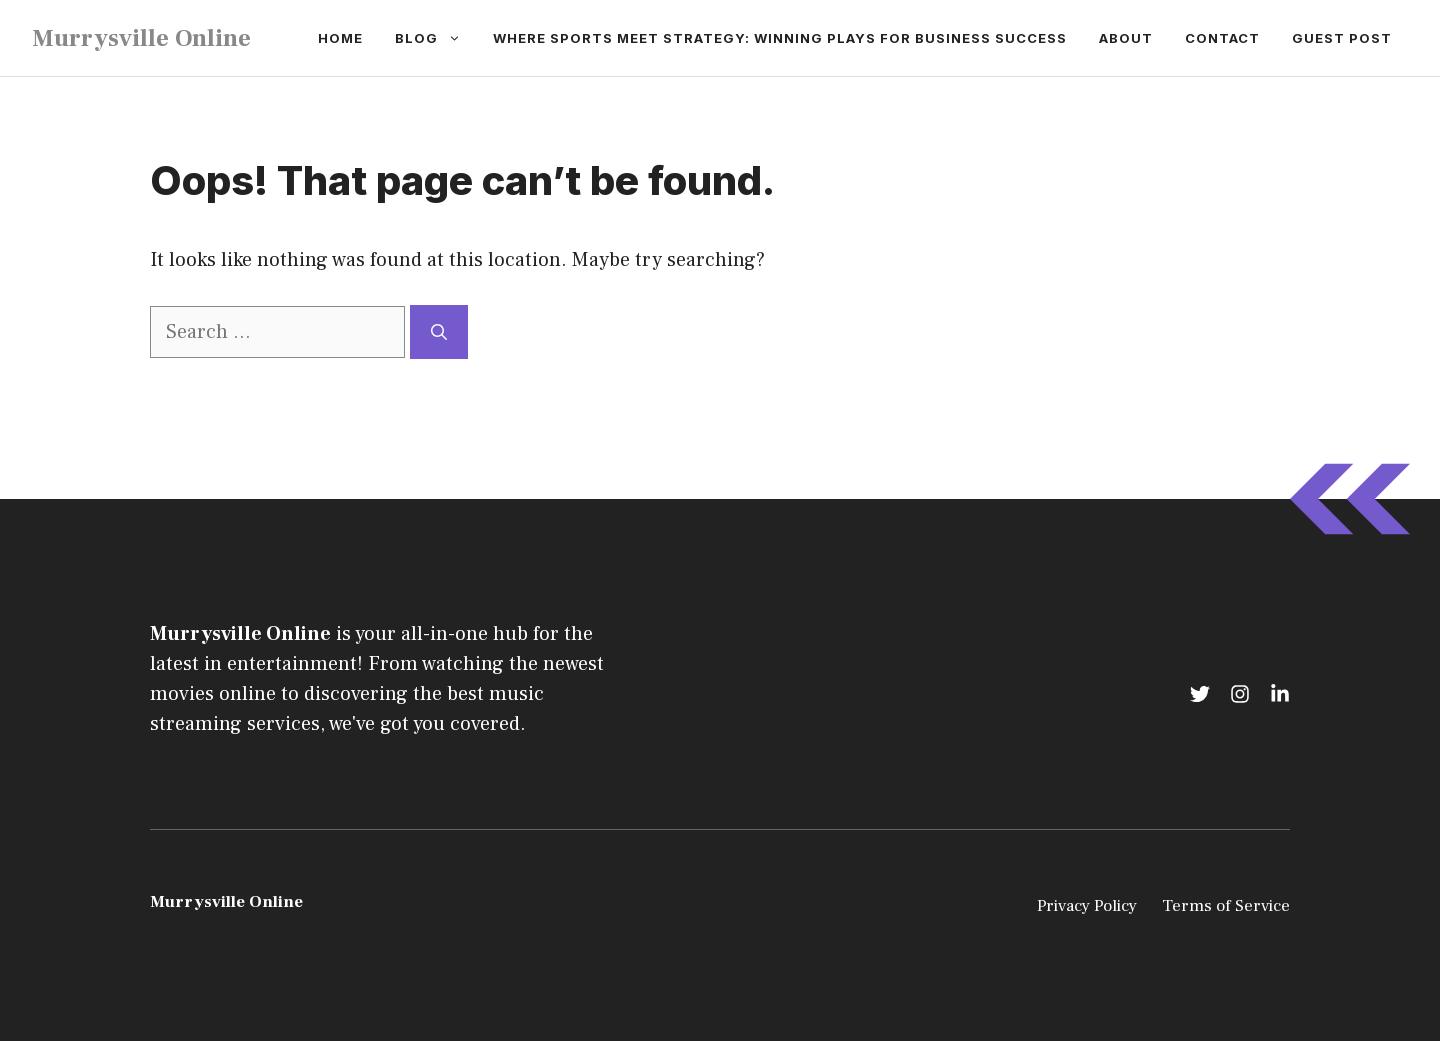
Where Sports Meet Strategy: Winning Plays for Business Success (780, 38)
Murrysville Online (141, 38)
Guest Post (1342, 38)
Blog (436, 38)
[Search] (439, 332)
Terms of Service (1226, 906)
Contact (1222, 38)
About (1126, 38)
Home (340, 38)
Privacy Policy (1087, 906)
